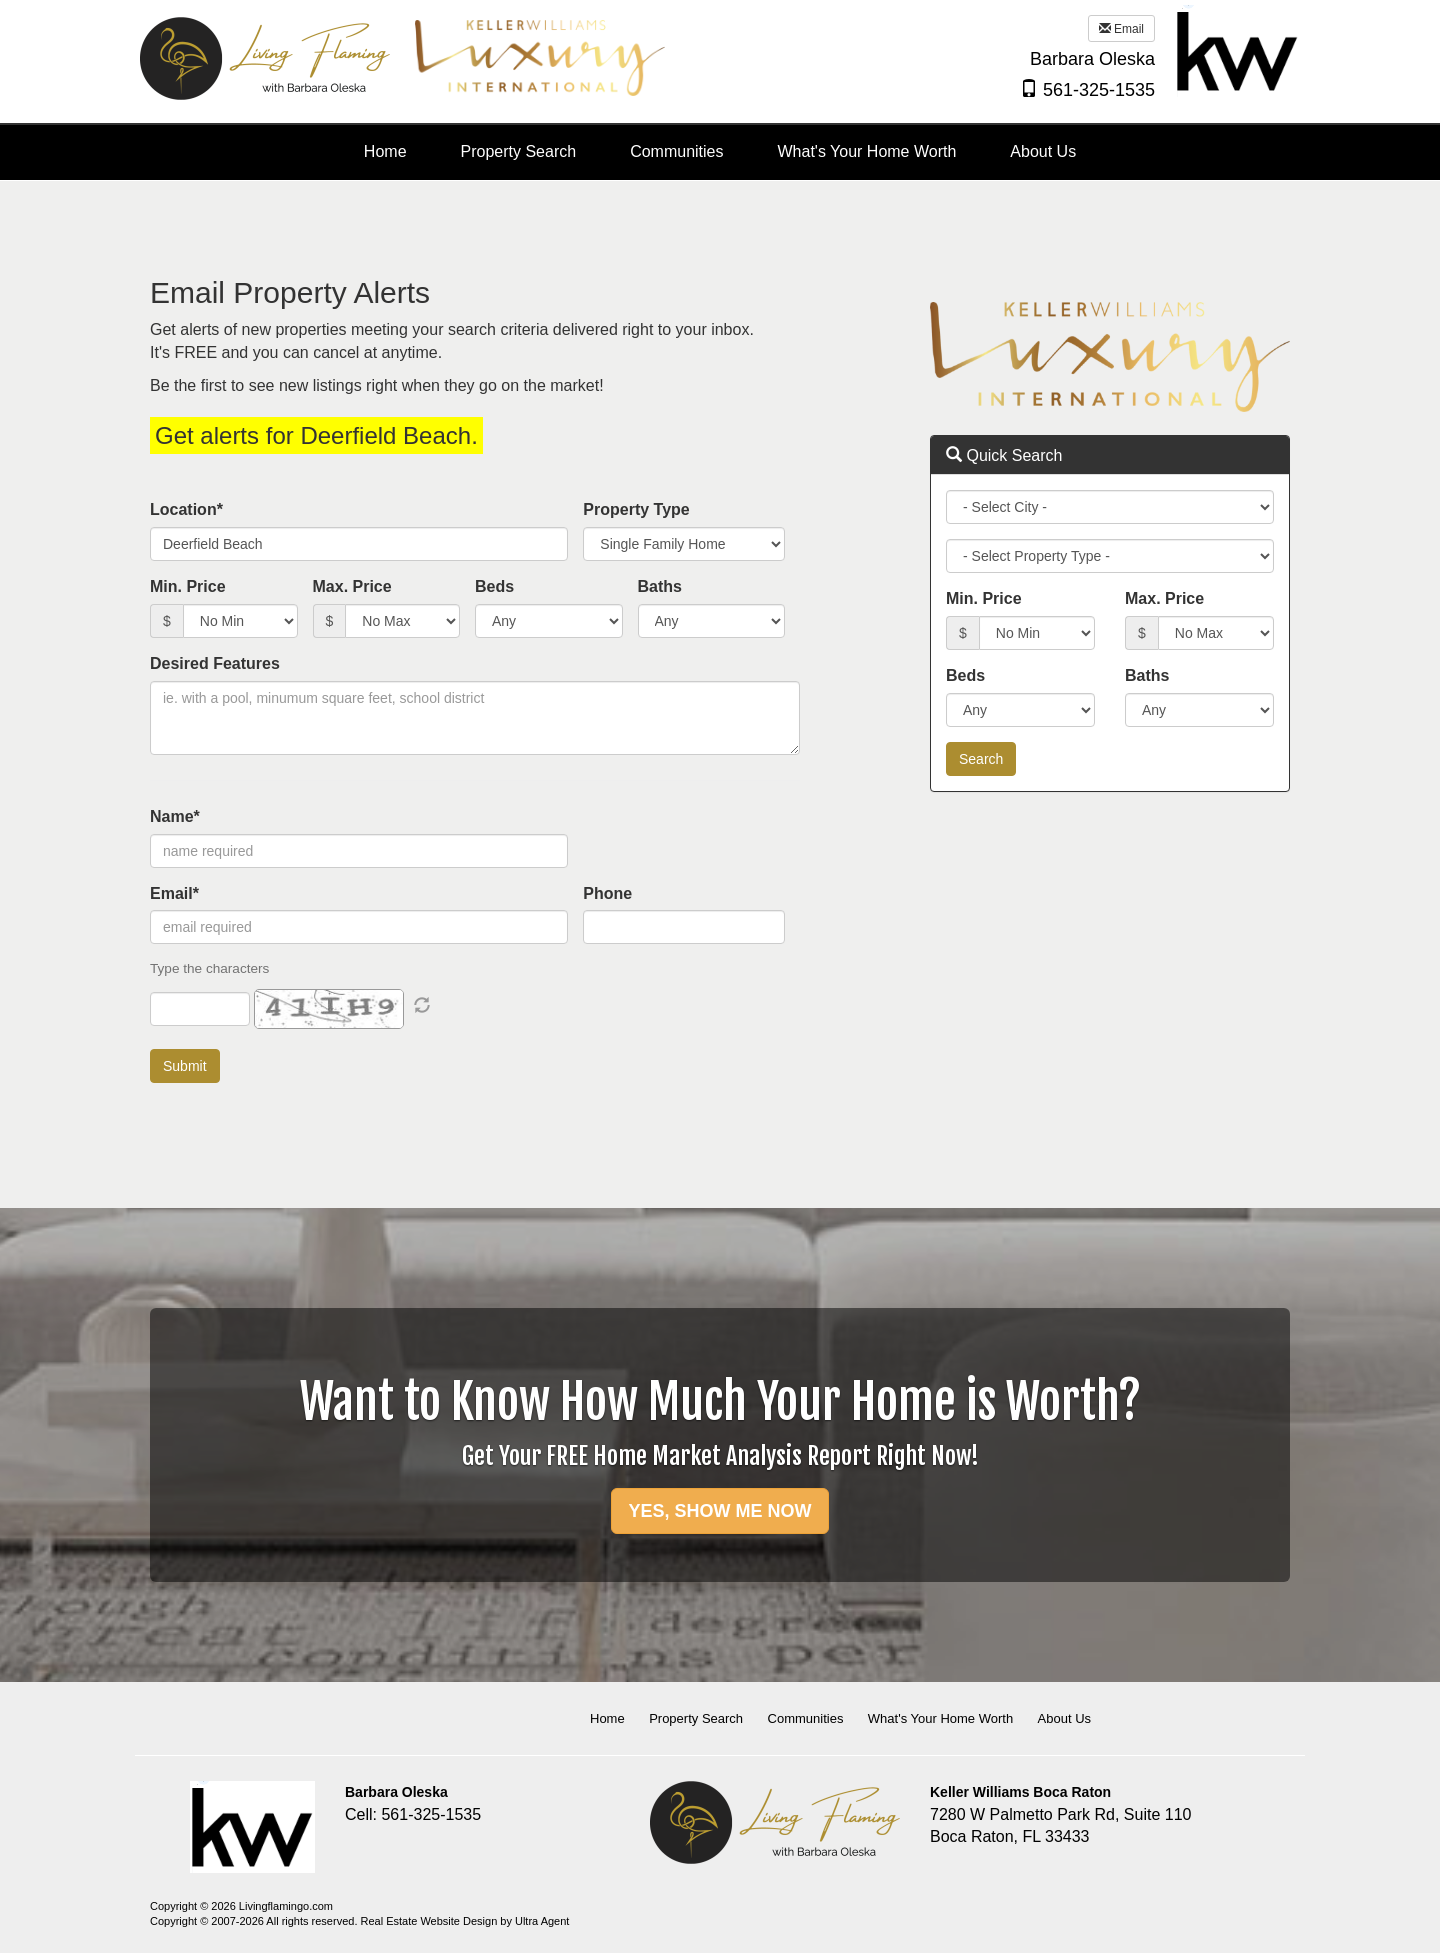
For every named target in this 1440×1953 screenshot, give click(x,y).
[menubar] (720, 152)
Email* (174, 893)
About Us (1064, 1718)
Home (607, 1718)
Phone (607, 893)
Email (1121, 29)
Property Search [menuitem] (519, 151)
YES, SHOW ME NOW (719, 1511)
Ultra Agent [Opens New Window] (542, 1921)
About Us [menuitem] (1043, 151)
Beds (494, 586)
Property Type (636, 509)
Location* (186, 509)
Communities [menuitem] (676, 151)
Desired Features (215, 663)
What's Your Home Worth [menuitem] (867, 151)
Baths (660, 586)
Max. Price (352, 586)
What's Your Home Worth (940, 1718)
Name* (175, 816)
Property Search (696, 1718)
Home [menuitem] (385, 151)
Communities (806, 1718)
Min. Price (188, 586)
